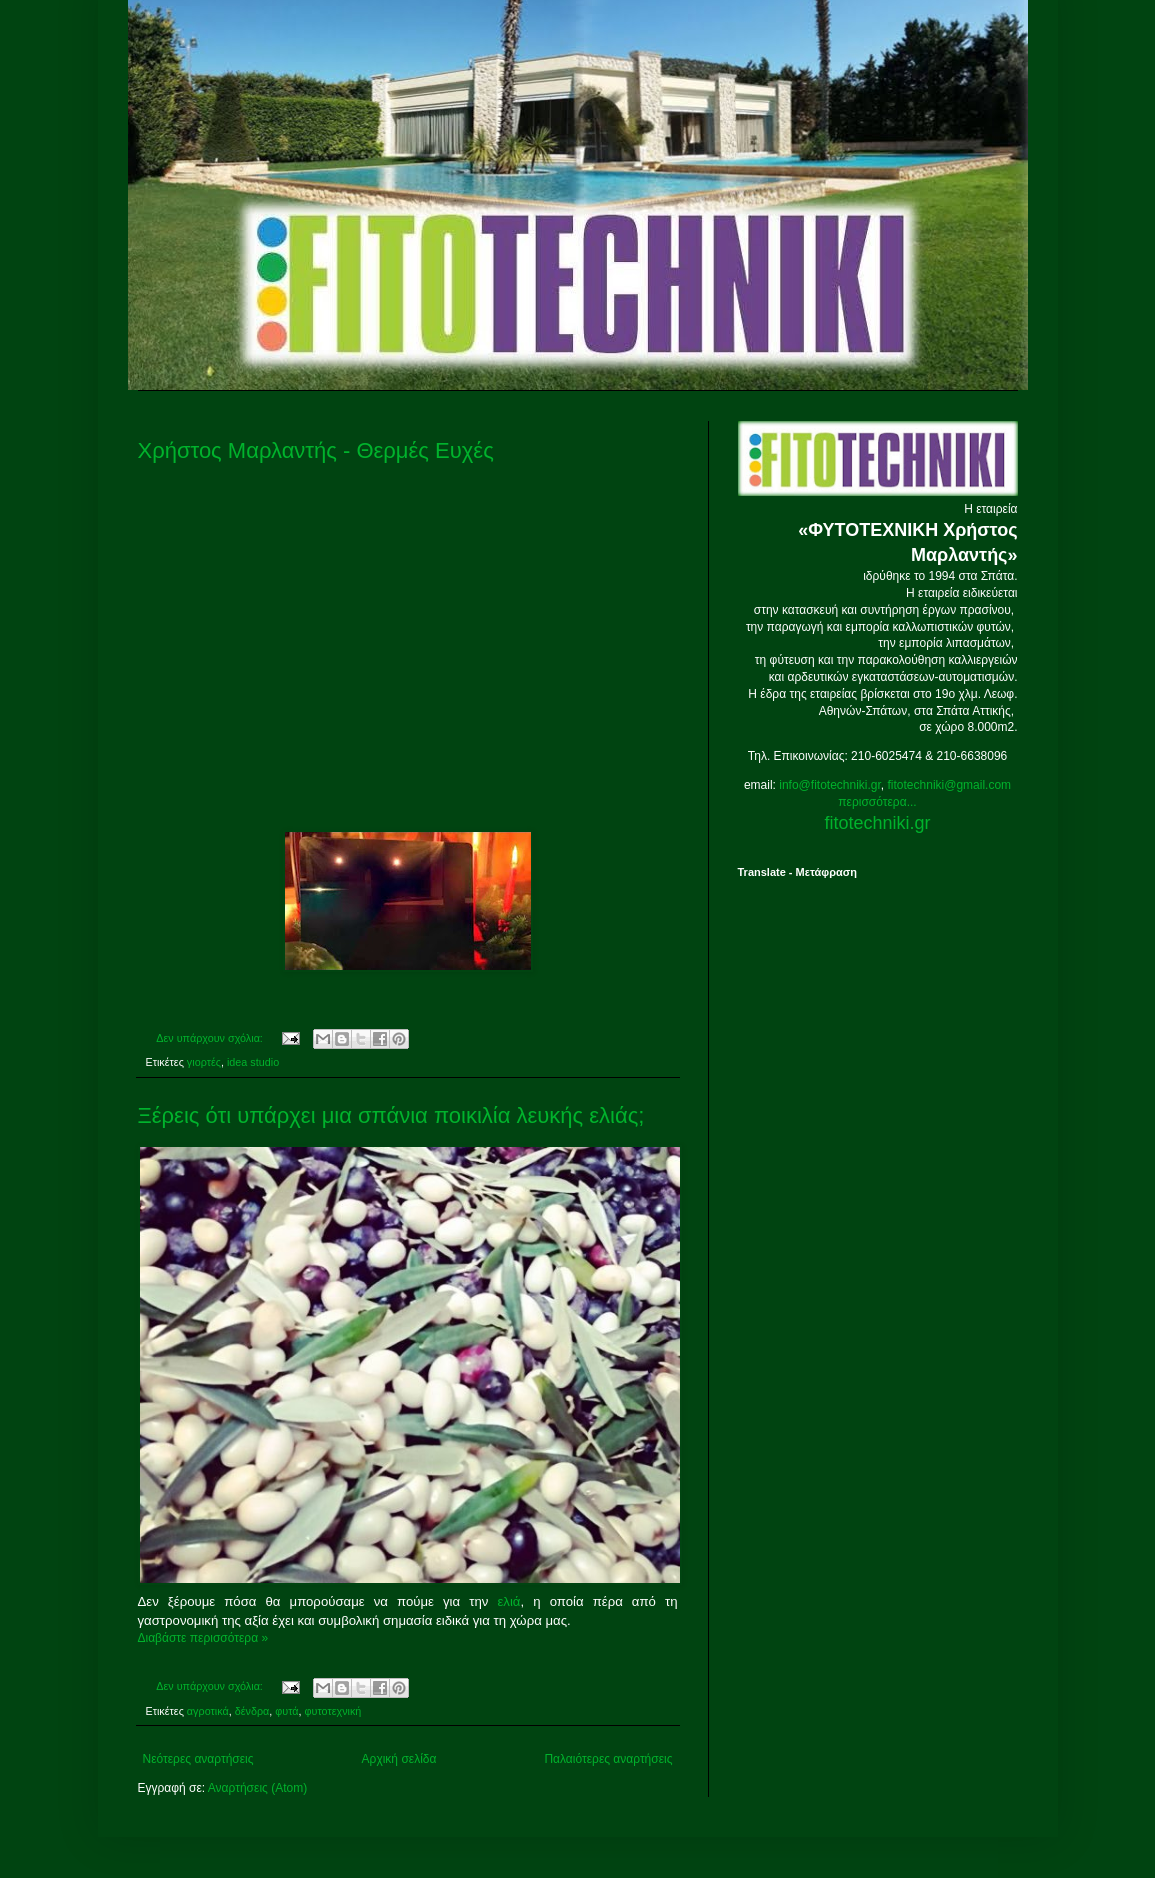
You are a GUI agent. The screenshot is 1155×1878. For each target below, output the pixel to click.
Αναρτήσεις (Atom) (257, 1788)
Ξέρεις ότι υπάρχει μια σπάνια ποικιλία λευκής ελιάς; (391, 1115)
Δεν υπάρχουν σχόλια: (211, 1038)
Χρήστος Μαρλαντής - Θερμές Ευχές (316, 450)
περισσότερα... (877, 802)
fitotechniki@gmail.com (950, 785)
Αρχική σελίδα (399, 1759)
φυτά (286, 1711)
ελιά (508, 1601)
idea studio (253, 1062)
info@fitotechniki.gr (830, 785)
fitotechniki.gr (877, 823)
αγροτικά (208, 1711)
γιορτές (204, 1062)
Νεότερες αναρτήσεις (198, 1759)
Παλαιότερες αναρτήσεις (608, 1759)
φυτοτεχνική (333, 1711)
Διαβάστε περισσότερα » (203, 1638)
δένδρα (252, 1711)
